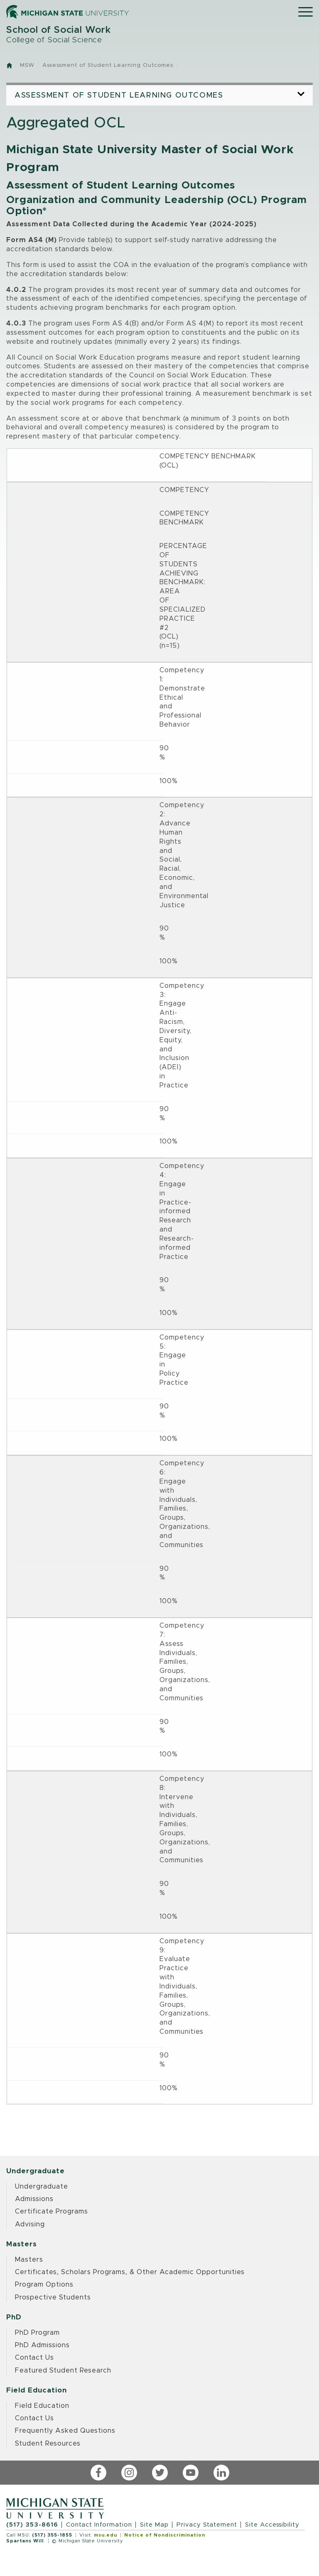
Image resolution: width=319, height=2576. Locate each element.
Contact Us (34, 2357)
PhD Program (37, 2332)
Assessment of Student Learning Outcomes (107, 65)
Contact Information (99, 2525)
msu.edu (105, 2535)
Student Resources (48, 2443)
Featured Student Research (63, 2370)
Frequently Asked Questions (65, 2430)
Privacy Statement (207, 2525)
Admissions (34, 2199)
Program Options (44, 2284)
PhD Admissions (42, 2345)
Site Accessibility (272, 2525)
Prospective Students (53, 2297)
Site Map (154, 2525)
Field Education (42, 2405)
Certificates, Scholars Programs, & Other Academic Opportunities (130, 2272)
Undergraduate (41, 2186)
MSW (27, 65)
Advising (30, 2224)
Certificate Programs (51, 2211)
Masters (29, 2259)
